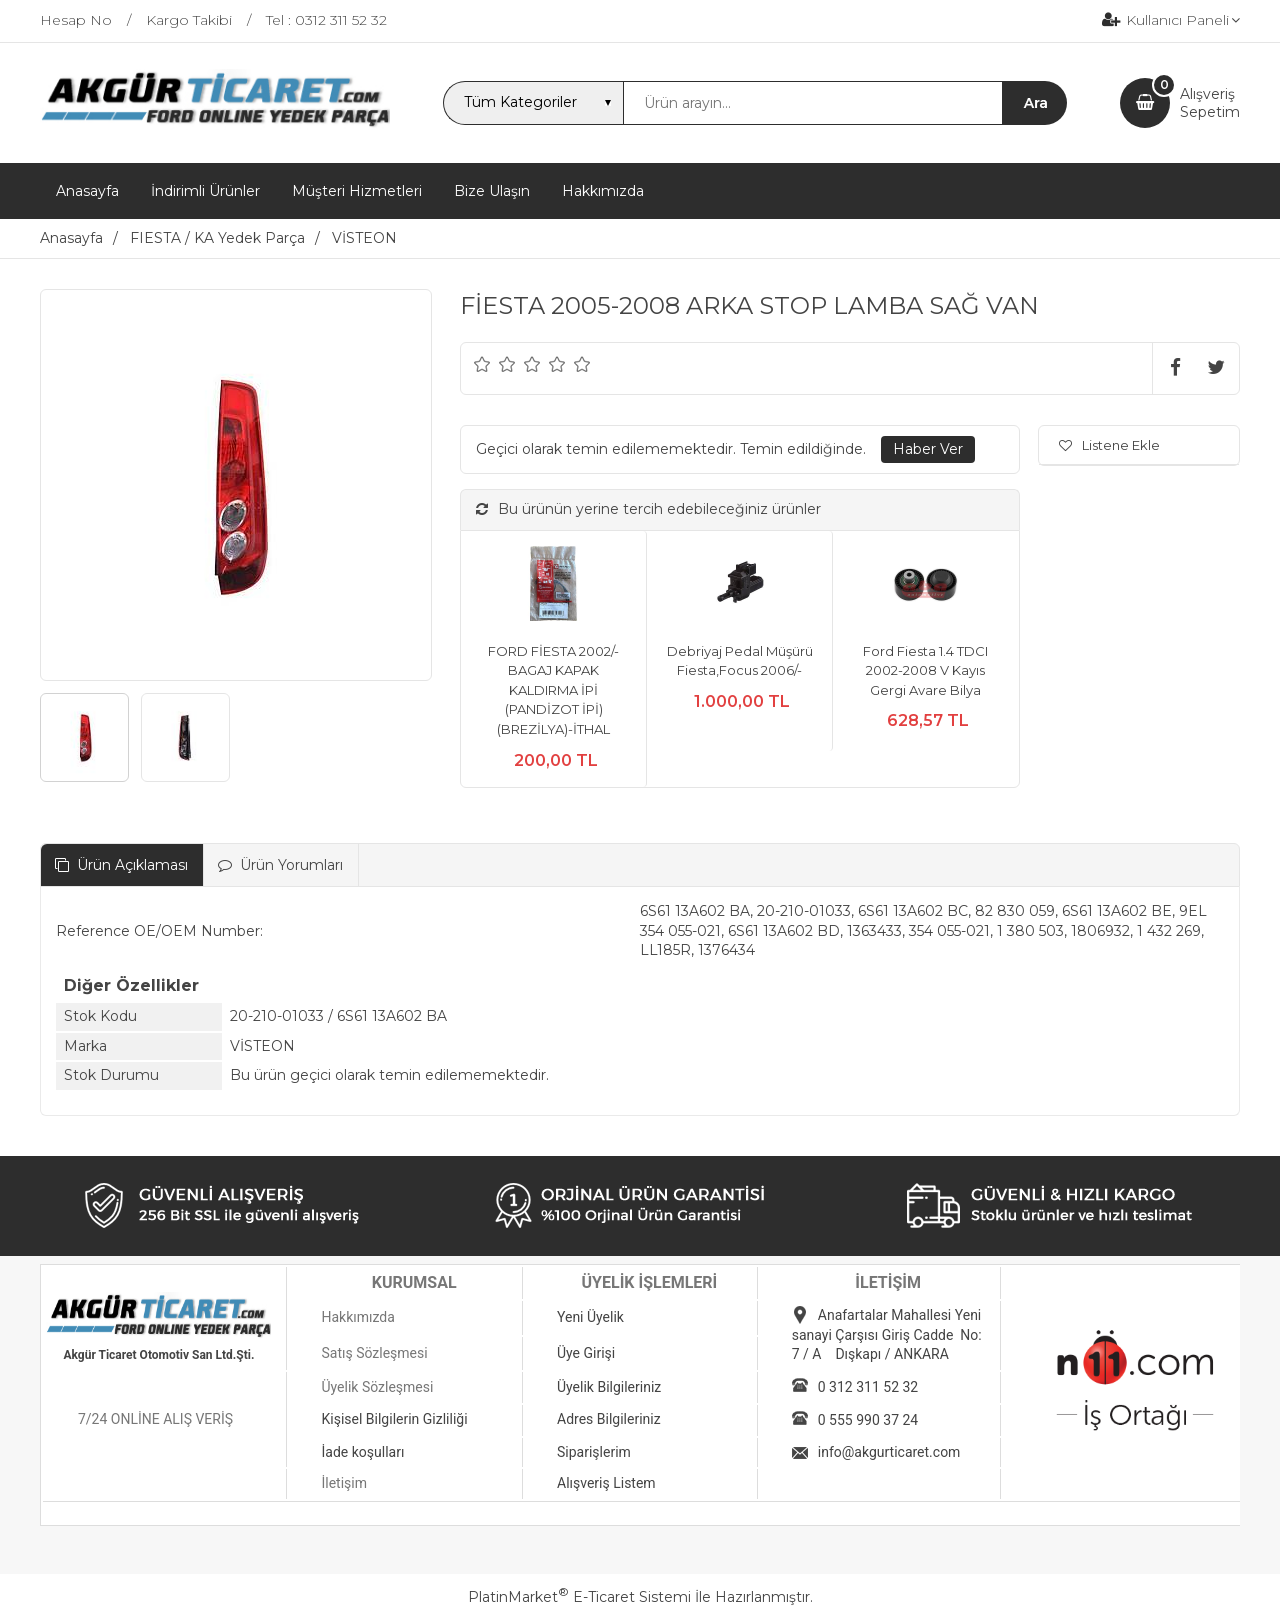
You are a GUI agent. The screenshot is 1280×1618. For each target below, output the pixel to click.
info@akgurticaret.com (889, 1452)
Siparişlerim (594, 1452)
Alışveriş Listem (606, 1483)
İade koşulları (362, 1452)
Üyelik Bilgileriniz (609, 1387)
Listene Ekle (1109, 445)
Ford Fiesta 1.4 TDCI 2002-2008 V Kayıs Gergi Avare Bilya (925, 670)
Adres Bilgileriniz (609, 1419)
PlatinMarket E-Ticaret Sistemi (579, 1597)
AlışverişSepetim (1210, 103)
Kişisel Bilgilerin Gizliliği (394, 1419)
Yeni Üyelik (590, 1317)
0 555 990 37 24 (868, 1420)
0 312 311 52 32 (868, 1387)
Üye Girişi (586, 1353)
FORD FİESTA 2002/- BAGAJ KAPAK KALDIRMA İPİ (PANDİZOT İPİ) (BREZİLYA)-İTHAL (553, 690)
